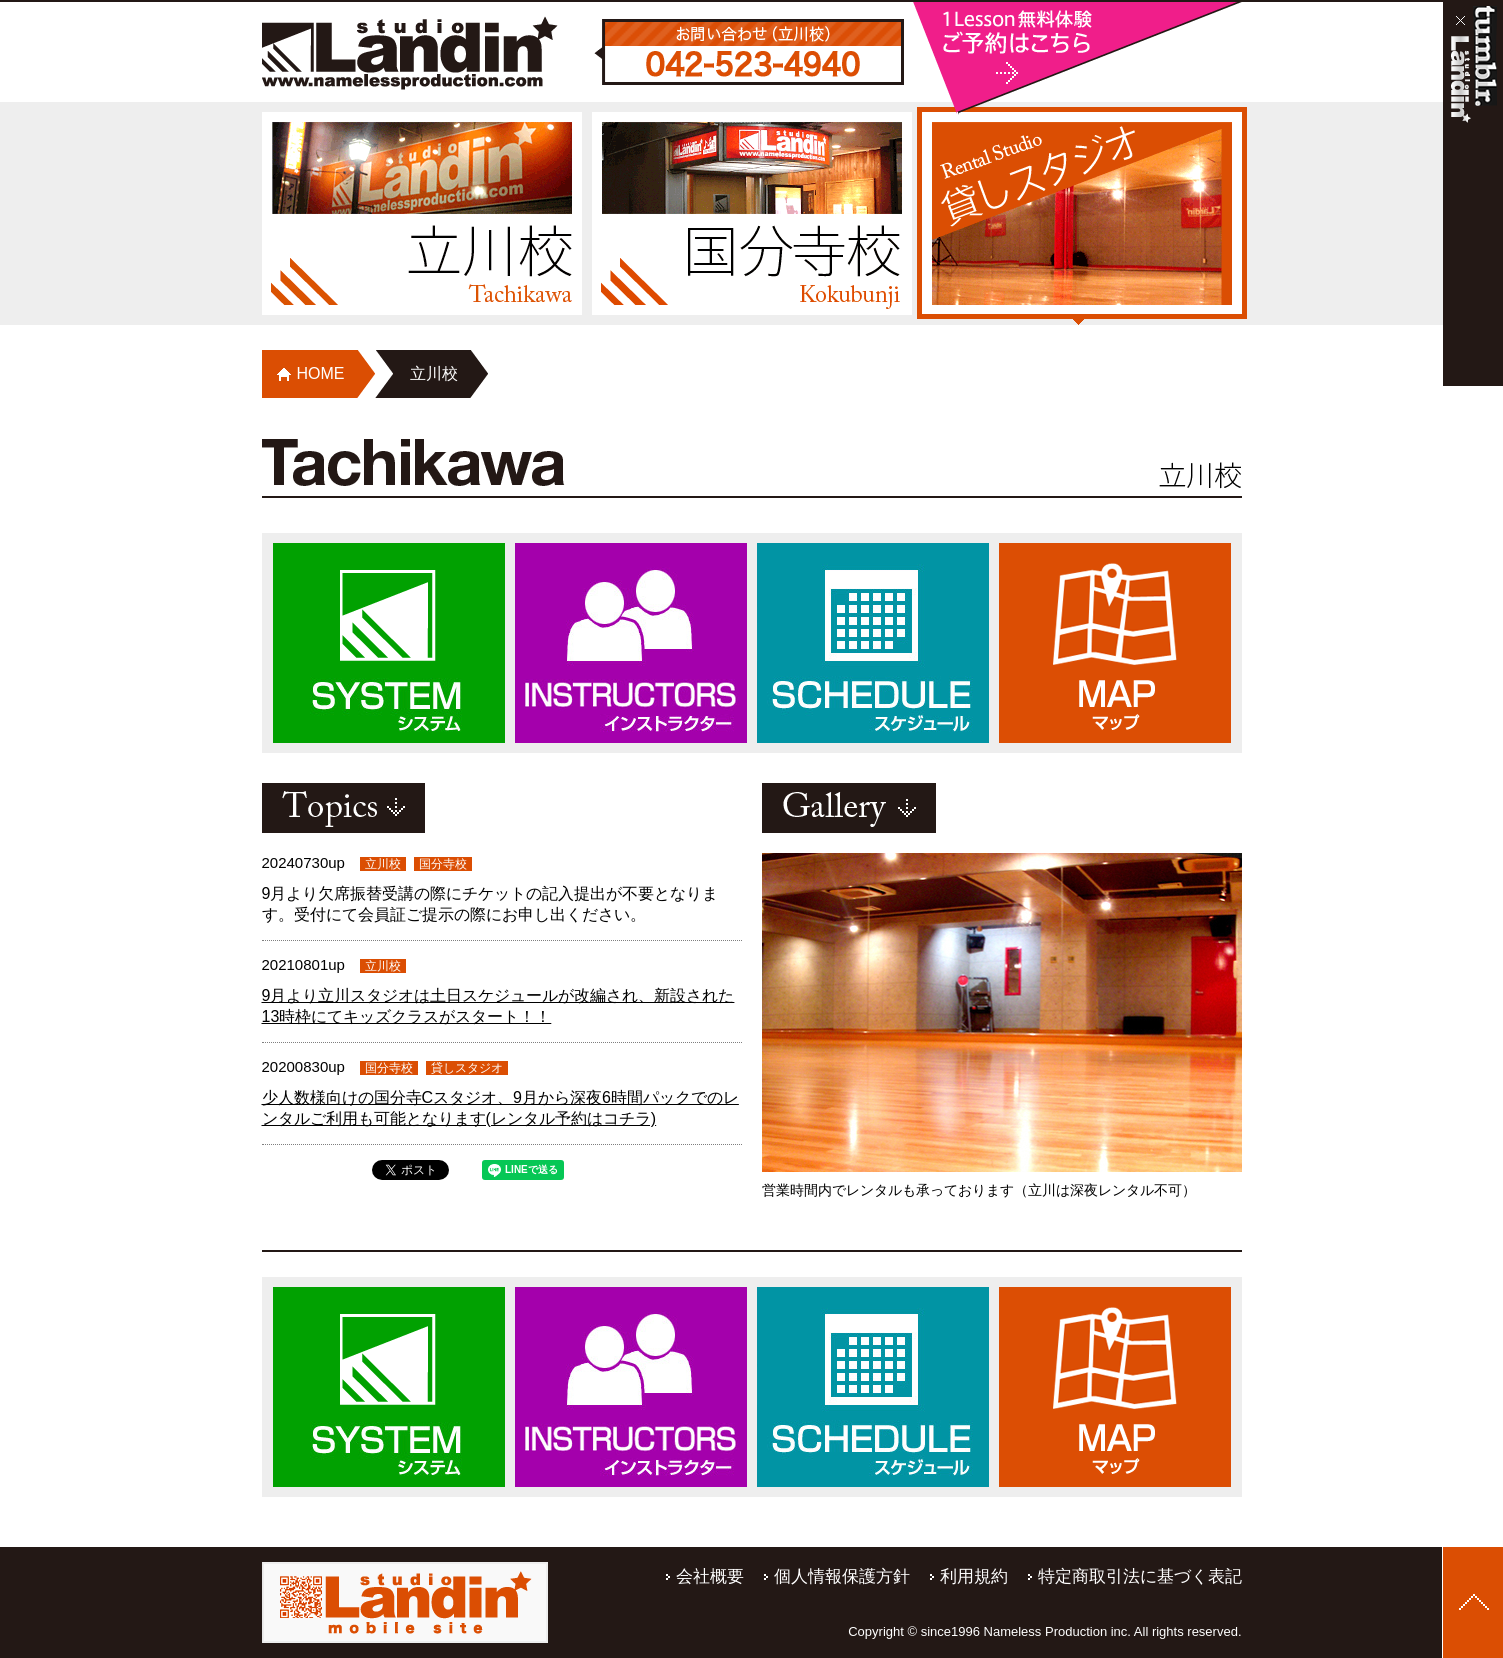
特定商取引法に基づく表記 (1140, 1576)
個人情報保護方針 (842, 1576)
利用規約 (974, 1576)
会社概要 (710, 1576)
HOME (321, 373)
